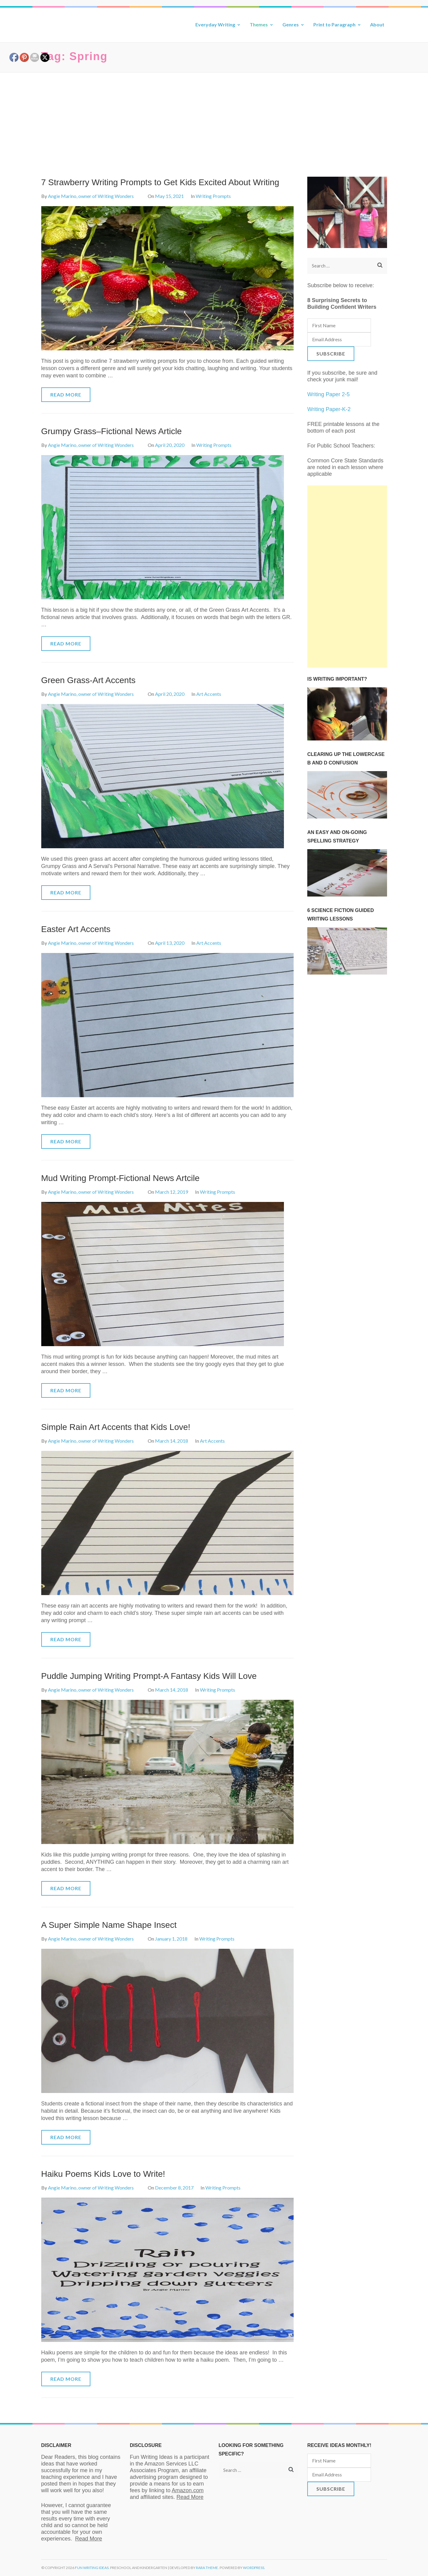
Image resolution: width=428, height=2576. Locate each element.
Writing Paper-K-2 (329, 409)
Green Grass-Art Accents (88, 680)
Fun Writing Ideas (92, 2567)
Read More (65, 394)
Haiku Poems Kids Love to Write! (103, 2174)
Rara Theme (207, 2567)
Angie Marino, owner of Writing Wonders (91, 196)
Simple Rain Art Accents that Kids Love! (115, 1427)
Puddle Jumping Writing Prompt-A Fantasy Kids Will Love (149, 1676)
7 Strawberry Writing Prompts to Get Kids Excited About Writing (160, 182)
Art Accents (208, 694)
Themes (259, 24)
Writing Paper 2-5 (328, 394)
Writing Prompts (213, 196)
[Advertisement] (214, 118)
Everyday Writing (215, 24)
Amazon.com (188, 2490)
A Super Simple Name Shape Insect (109, 1925)
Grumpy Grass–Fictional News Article (111, 431)
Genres (290, 24)
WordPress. (254, 2567)
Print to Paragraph (334, 24)
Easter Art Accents (76, 929)
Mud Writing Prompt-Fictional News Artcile (120, 1178)
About (377, 24)
